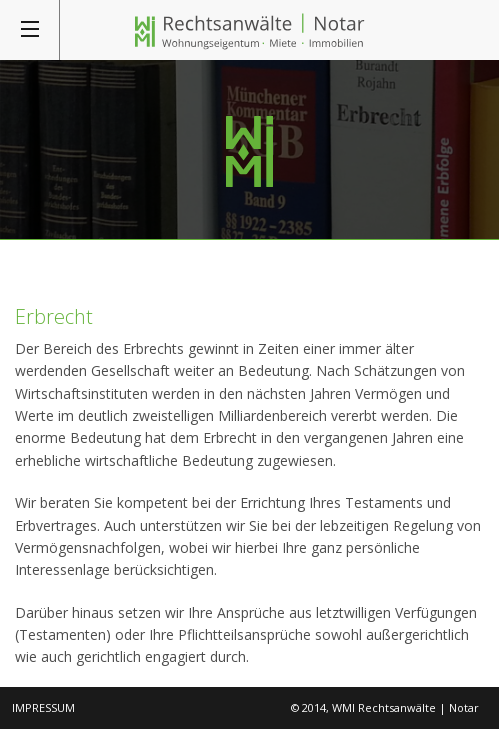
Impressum (43, 707)
